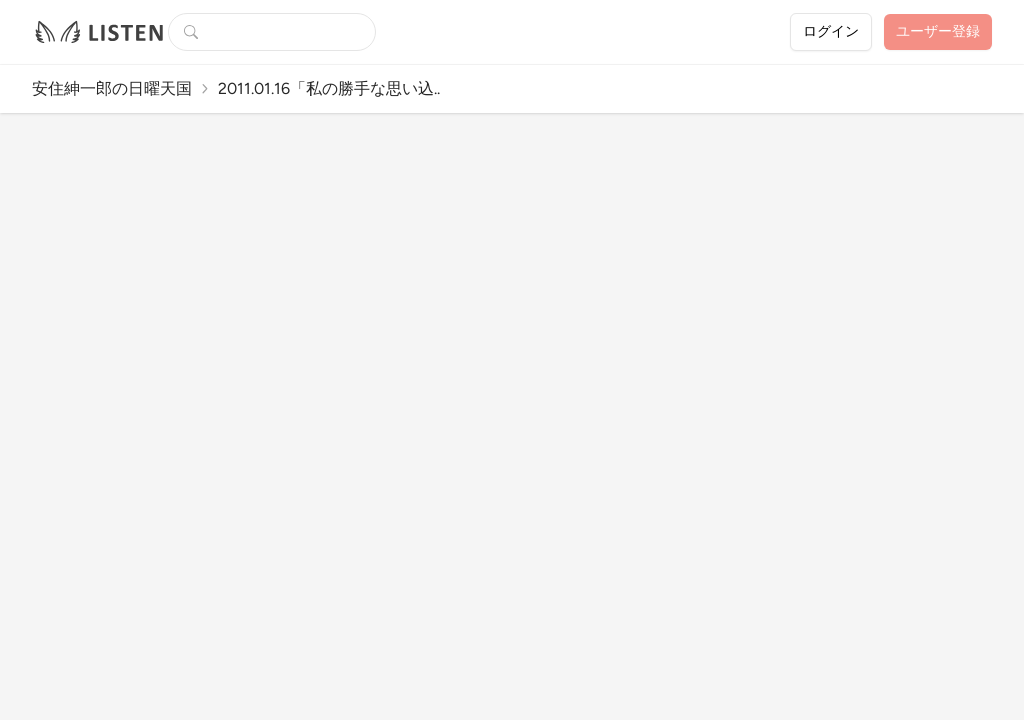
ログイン (831, 31)
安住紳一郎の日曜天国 (112, 88)
